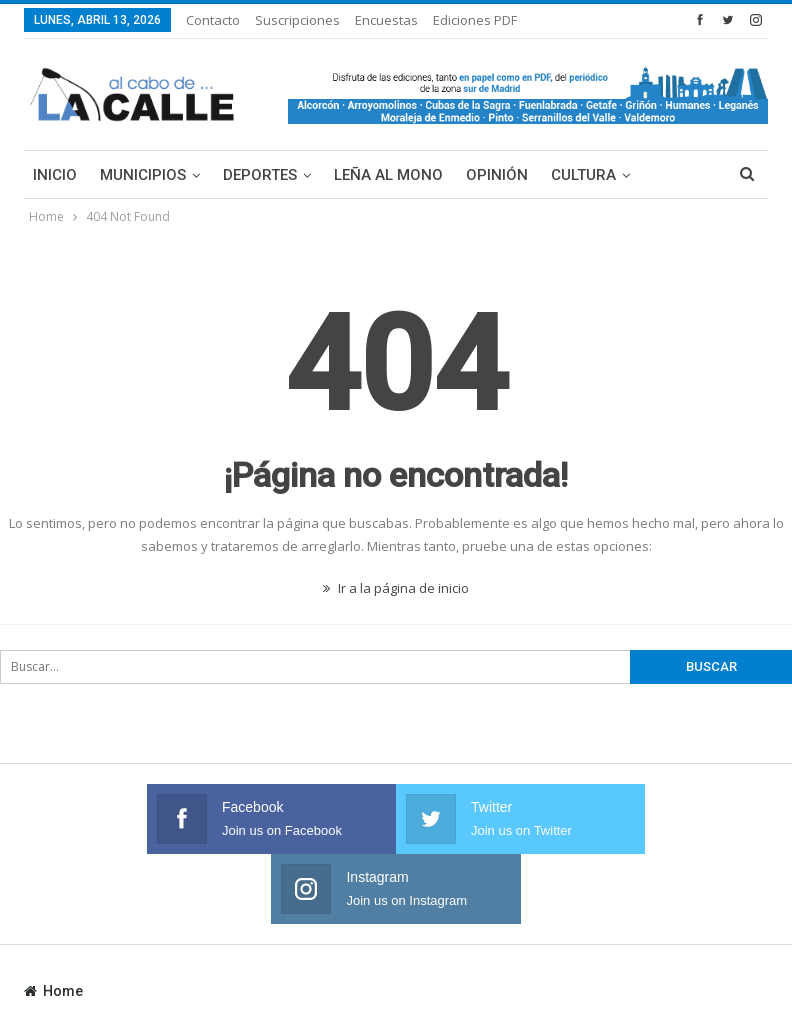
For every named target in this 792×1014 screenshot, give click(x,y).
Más (669, 175)
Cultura (583, 175)
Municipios (143, 175)
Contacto (213, 20)
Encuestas (386, 20)
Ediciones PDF (475, 20)
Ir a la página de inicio (396, 588)
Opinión (497, 175)
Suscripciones (297, 20)
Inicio (55, 175)
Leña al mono (388, 175)
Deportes (260, 175)
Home (53, 921)
